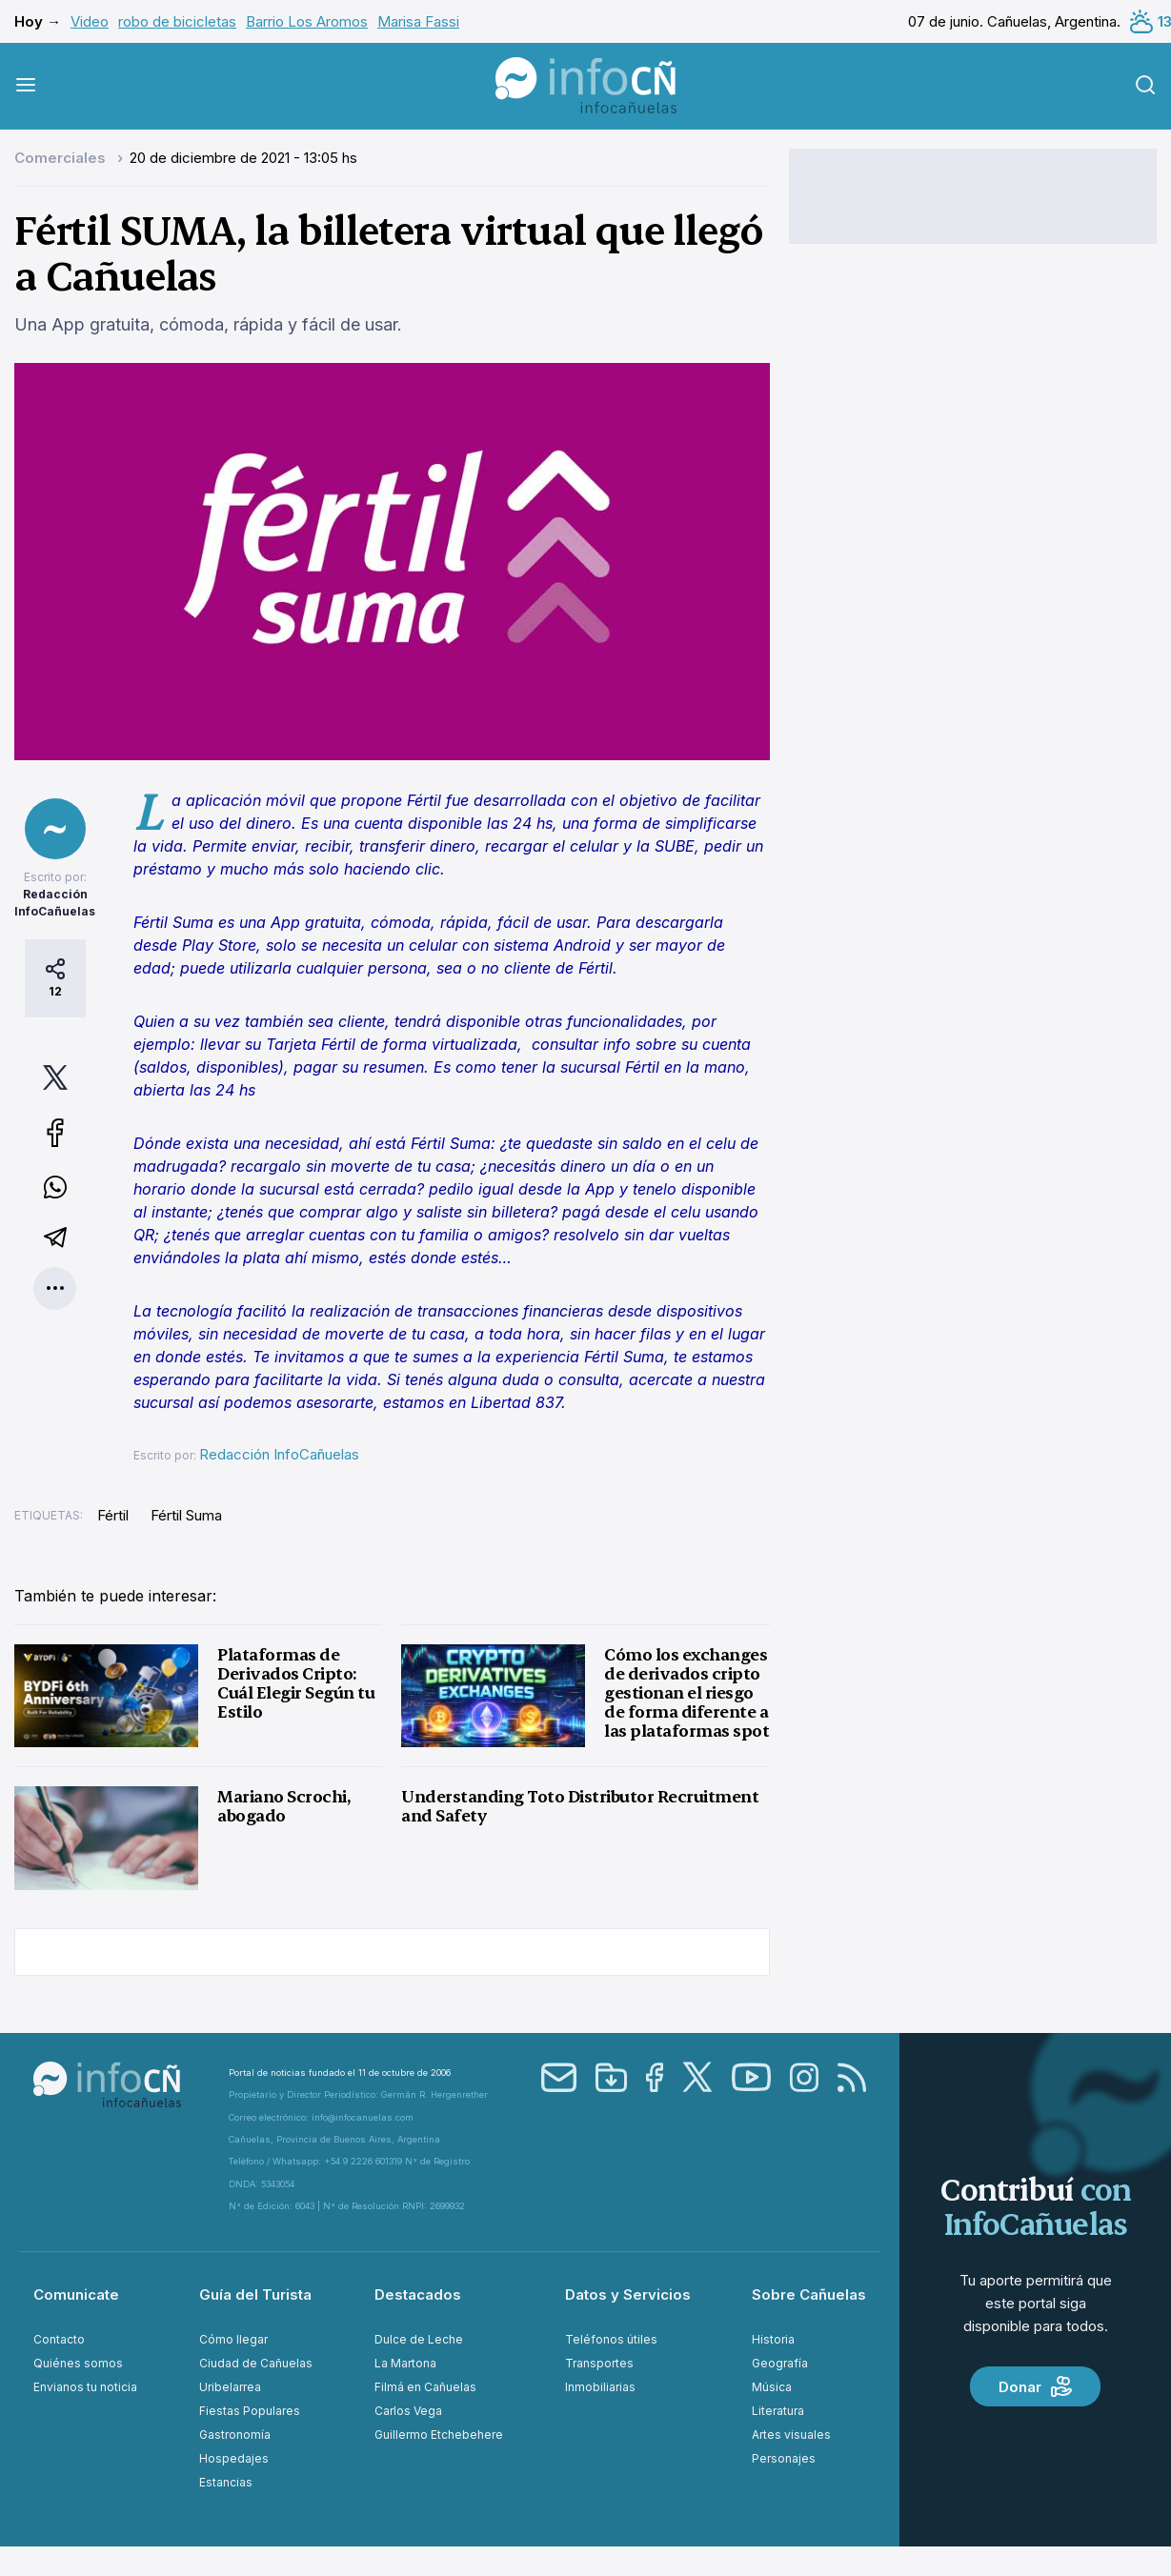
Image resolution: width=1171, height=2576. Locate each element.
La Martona (405, 2363)
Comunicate (76, 2294)
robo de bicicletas (177, 21)
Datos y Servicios (628, 2294)
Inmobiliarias (600, 2387)
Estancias (225, 2482)
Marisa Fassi (418, 21)
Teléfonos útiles (611, 2339)
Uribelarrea (230, 2387)
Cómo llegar (233, 2339)
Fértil (113, 1515)
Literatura (778, 2411)
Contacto (59, 2339)
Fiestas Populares (249, 2411)
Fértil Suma (186, 1515)
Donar (1035, 2386)
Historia (773, 2339)
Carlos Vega (408, 2411)
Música (772, 2387)
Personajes (784, 2458)
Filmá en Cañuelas (425, 2387)
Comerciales (62, 158)
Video (90, 21)
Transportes (599, 2363)
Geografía (780, 2363)
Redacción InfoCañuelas (279, 1454)
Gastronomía (235, 2434)
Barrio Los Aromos (307, 21)
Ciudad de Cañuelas (256, 2363)
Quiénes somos (78, 2363)
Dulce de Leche (418, 2339)
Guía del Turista (255, 2294)
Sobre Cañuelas (809, 2294)
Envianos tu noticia (85, 2387)
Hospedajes (234, 2458)
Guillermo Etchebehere (438, 2434)
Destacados (417, 2294)
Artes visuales (791, 2434)
